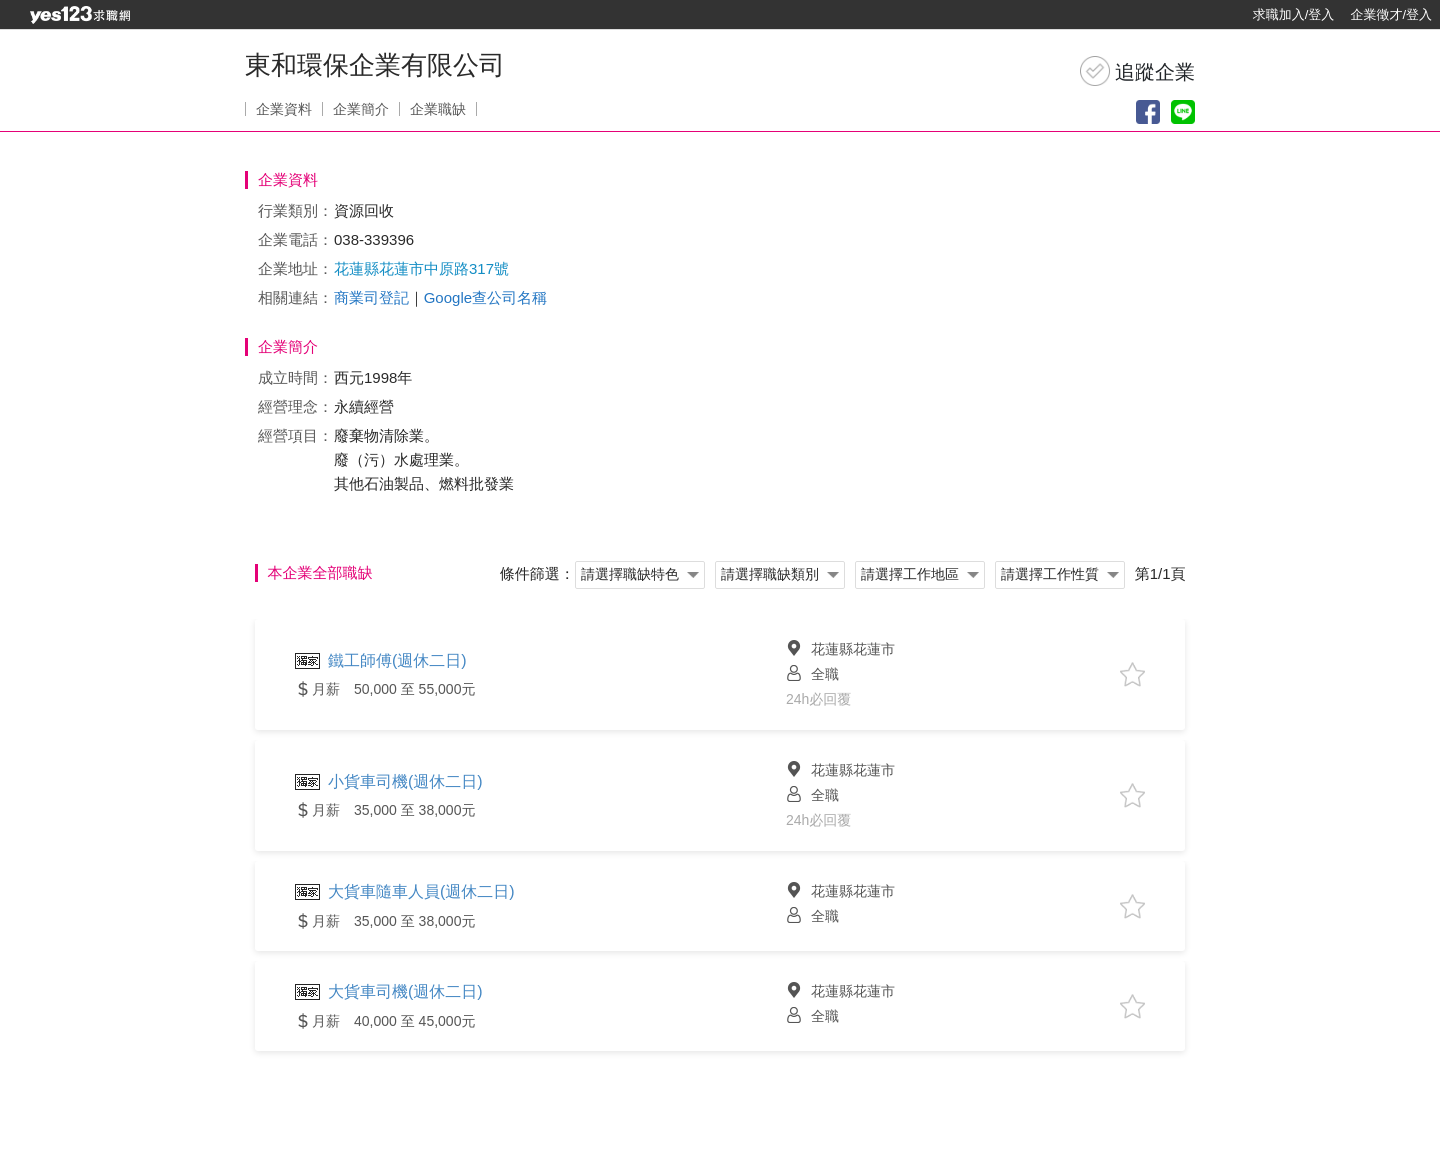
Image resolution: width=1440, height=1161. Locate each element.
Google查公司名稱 (485, 297)
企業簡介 (361, 109)
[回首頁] (80, 15)
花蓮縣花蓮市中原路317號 (421, 268)
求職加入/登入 (1294, 14)
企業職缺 (438, 109)
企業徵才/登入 (1391, 14)
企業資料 (284, 109)
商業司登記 (371, 297)
